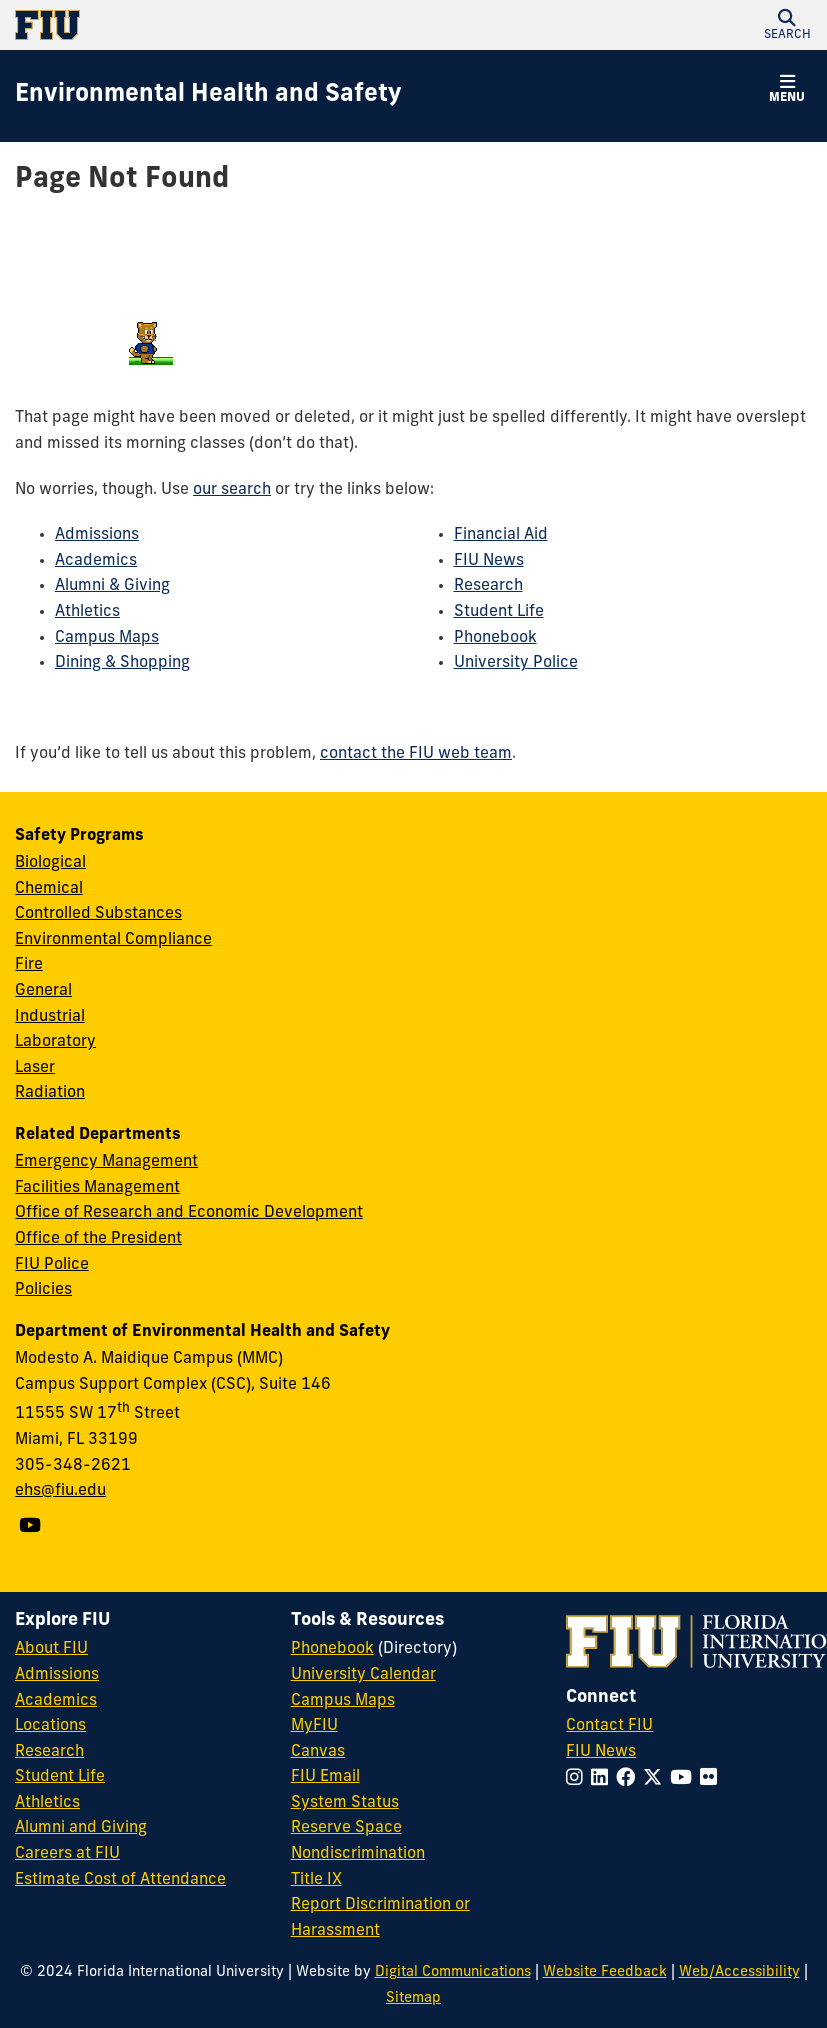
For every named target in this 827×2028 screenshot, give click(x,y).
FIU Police (52, 1265)
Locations (50, 1726)
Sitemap (413, 1998)
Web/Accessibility (739, 1972)
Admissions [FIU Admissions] (57, 1675)
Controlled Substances (98, 914)
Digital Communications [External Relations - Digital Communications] (453, 1972)
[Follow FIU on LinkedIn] (603, 1779)
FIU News (489, 561)
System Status (345, 1803)
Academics (96, 561)
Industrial (50, 1017)
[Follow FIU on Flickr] (712, 1779)
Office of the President (98, 1239)
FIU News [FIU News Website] (601, 1752)
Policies (43, 1290)
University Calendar (363, 1675)
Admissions (97, 535)
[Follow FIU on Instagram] (578, 1779)
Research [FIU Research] (49, 1752)
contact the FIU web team (416, 754)
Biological (50, 863)
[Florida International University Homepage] (214, 25)
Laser (35, 1068)
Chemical (49, 889)
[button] (787, 25)
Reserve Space (346, 1828)
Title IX (316, 1880)
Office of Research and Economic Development (189, 1213)
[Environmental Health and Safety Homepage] (208, 96)
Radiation (50, 1093)
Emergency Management (106, 1162)
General (43, 991)
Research (488, 586)
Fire (29, 965)
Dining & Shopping (122, 663)
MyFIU (314, 1726)
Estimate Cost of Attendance (120, 1880)
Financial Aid (501, 535)
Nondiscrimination (358, 1854)
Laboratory (55, 1042)
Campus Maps (107, 638)
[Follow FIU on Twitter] (656, 1779)
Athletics (87, 612)
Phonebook (495, 638)
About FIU (51, 1649)
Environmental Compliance (113, 940)
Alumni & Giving (112, 586)
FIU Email (325, 1777)
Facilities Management (97, 1188)
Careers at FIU (67, 1854)
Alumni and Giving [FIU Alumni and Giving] (81, 1828)
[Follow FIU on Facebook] (629, 1779)
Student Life (499, 612)
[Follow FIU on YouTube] (685, 1779)
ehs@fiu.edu (60, 1491)
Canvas (318, 1752)
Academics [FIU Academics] (56, 1701)
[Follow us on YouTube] (32, 1527)
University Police (516, 663)
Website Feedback (605, 1972)
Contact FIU (609, 1726)
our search (232, 490)
